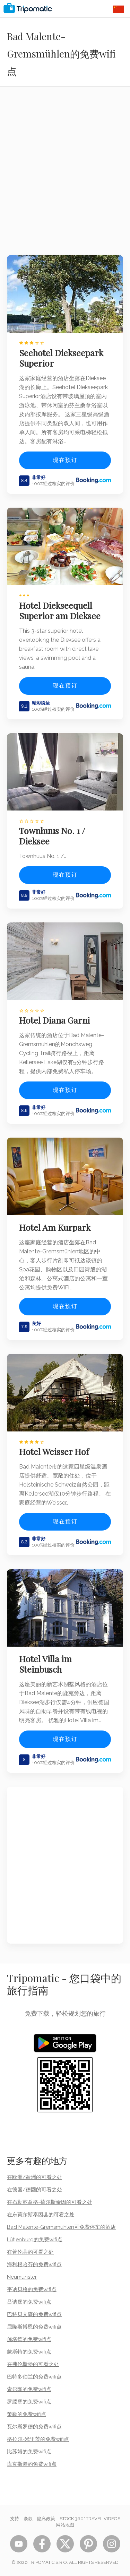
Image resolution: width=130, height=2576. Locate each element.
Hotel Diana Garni (54, 1020)
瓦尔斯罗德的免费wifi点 (34, 2427)
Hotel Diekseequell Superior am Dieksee (60, 610)
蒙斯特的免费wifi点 (29, 2352)
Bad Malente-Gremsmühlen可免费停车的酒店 (61, 2227)
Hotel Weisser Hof (54, 1451)
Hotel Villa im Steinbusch (45, 1664)
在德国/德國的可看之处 (34, 2190)
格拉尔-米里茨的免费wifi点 (38, 2439)
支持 (14, 2518)
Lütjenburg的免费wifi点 (34, 2239)
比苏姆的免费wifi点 (29, 2451)
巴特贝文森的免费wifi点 (34, 2314)
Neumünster (22, 2277)
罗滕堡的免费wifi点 (29, 2402)
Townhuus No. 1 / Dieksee (52, 835)
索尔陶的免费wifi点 (29, 2389)
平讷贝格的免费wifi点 (32, 2289)
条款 (28, 2518)
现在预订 (65, 460)
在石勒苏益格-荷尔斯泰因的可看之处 (49, 2202)
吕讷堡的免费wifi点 (29, 2302)
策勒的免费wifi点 (26, 2414)
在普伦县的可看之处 (30, 2252)
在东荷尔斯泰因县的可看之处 (41, 2214)
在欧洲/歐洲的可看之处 (34, 2177)
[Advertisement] (65, 175)
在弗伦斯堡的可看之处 (33, 2364)
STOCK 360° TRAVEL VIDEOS (90, 2518)
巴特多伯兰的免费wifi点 (34, 2377)
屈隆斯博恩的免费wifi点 (34, 2327)
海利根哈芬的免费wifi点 (34, 2264)
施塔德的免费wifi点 (29, 2339)
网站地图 (65, 2524)
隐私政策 (46, 2518)
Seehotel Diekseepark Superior (61, 358)
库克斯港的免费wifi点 (32, 2464)
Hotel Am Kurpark (54, 1227)
